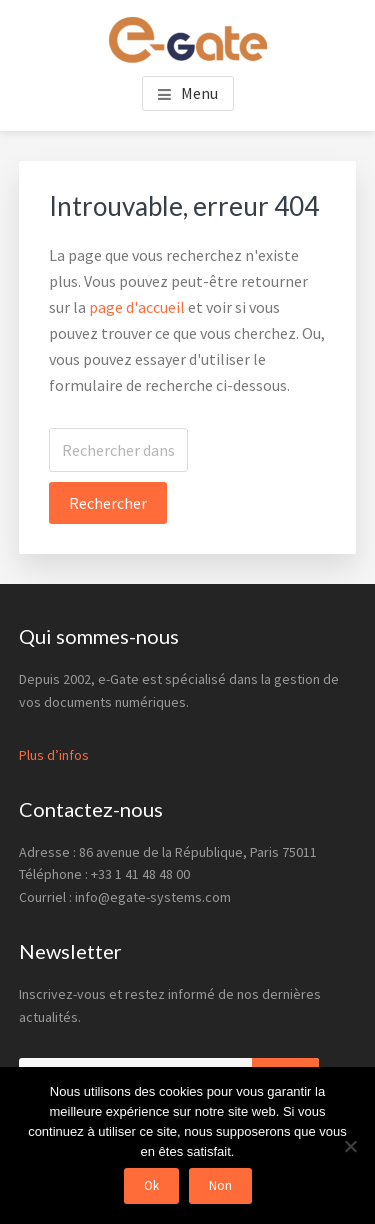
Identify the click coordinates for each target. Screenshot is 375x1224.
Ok (151, 1185)
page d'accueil (137, 307)
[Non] (350, 1146)
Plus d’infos (54, 755)
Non (220, 1185)
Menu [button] (199, 93)
